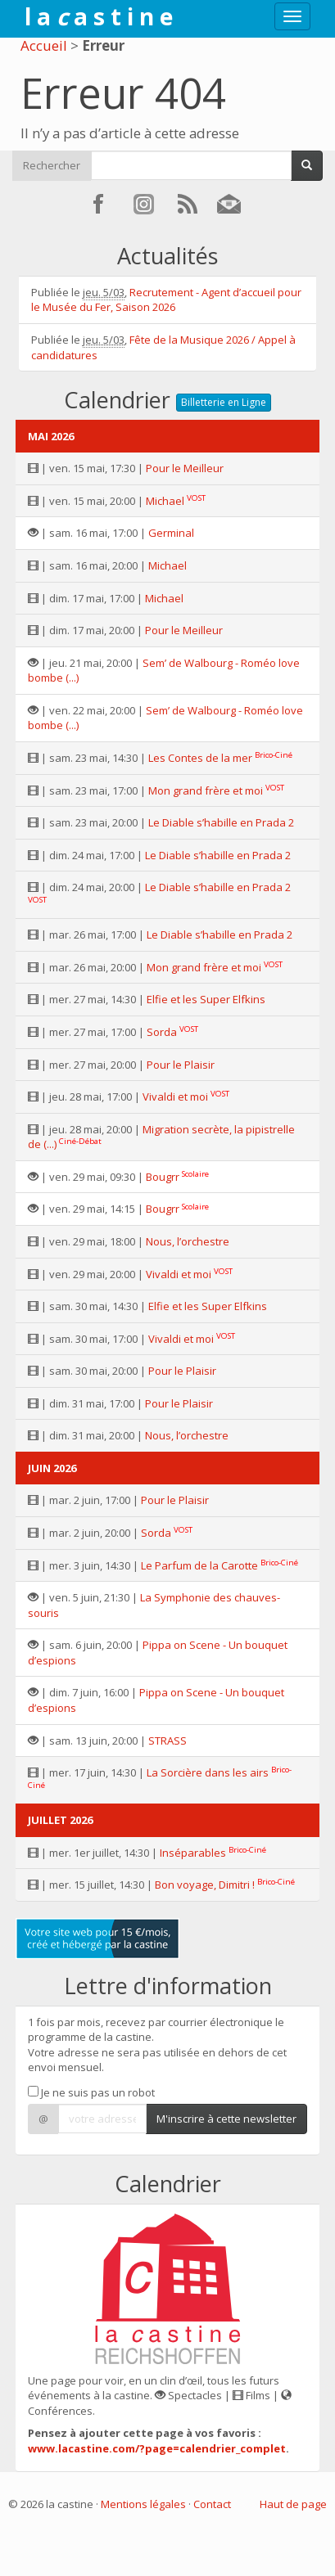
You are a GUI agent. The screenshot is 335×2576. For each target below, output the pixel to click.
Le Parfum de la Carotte (199, 1565)
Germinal (171, 532)
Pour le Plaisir (181, 1064)
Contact (212, 2504)
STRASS (167, 1740)
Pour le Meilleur (185, 468)
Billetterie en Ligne (223, 402)
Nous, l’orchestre (187, 1241)
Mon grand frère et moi (205, 790)
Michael (165, 500)
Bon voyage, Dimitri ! (205, 1884)
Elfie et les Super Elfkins (206, 999)
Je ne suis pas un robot (91, 2092)
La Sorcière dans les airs (208, 1772)
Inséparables (193, 1852)
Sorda (162, 1032)
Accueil (43, 45)
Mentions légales (143, 2504)
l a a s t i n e (99, 16)
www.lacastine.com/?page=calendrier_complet (157, 2448)
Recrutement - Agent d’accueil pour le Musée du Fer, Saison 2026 (166, 300)
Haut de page (293, 2504)
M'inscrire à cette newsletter (226, 2118)
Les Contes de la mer (200, 757)
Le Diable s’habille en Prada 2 (221, 822)
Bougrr (162, 1176)
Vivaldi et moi (175, 1096)
